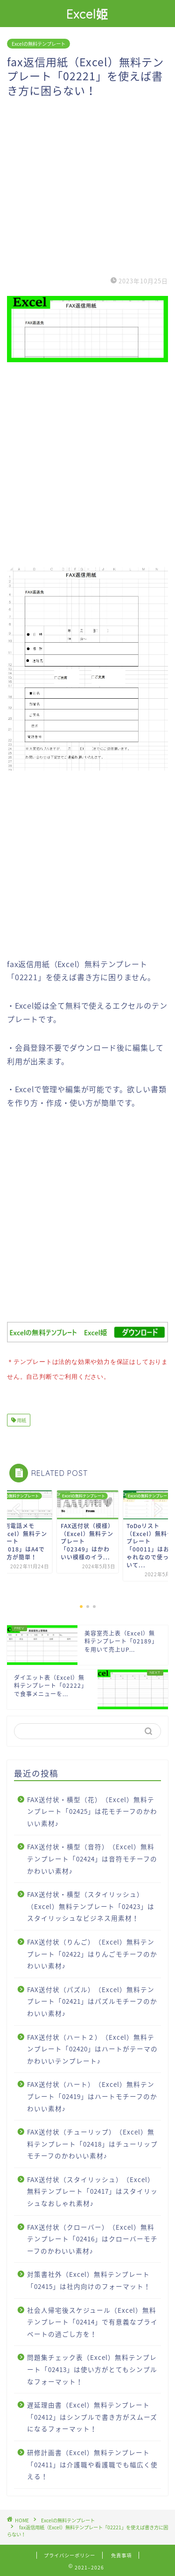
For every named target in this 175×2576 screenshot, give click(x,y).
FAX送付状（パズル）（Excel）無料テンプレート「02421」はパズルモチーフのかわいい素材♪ (92, 1999)
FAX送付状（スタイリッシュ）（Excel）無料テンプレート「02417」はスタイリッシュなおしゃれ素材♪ (92, 2189)
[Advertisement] (87, 184)
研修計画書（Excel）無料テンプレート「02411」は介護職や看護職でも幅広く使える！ (92, 2462)
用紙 (21, 1418)
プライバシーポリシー (69, 2553)
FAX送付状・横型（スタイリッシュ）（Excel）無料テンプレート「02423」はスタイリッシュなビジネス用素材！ (90, 1904)
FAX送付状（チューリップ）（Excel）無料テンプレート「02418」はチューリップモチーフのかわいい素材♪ (92, 2141)
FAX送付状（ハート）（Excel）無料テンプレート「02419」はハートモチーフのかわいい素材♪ (92, 2094)
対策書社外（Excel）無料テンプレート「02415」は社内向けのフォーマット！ (89, 2278)
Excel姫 (87, 14)
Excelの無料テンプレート (38, 43)
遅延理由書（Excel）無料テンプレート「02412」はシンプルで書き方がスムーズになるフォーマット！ (92, 2414)
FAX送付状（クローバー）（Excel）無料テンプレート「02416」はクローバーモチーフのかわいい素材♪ (92, 2236)
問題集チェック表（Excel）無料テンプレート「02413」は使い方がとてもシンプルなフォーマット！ (92, 2367)
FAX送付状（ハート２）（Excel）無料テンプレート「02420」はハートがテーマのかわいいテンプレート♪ (92, 2047)
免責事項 (121, 2553)
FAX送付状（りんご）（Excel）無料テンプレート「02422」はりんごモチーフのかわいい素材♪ (92, 1951)
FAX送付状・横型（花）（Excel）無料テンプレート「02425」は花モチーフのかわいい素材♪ (92, 1809)
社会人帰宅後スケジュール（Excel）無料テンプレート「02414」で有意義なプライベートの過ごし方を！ (92, 2320)
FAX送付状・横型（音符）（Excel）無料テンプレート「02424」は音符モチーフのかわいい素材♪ (92, 1856)
